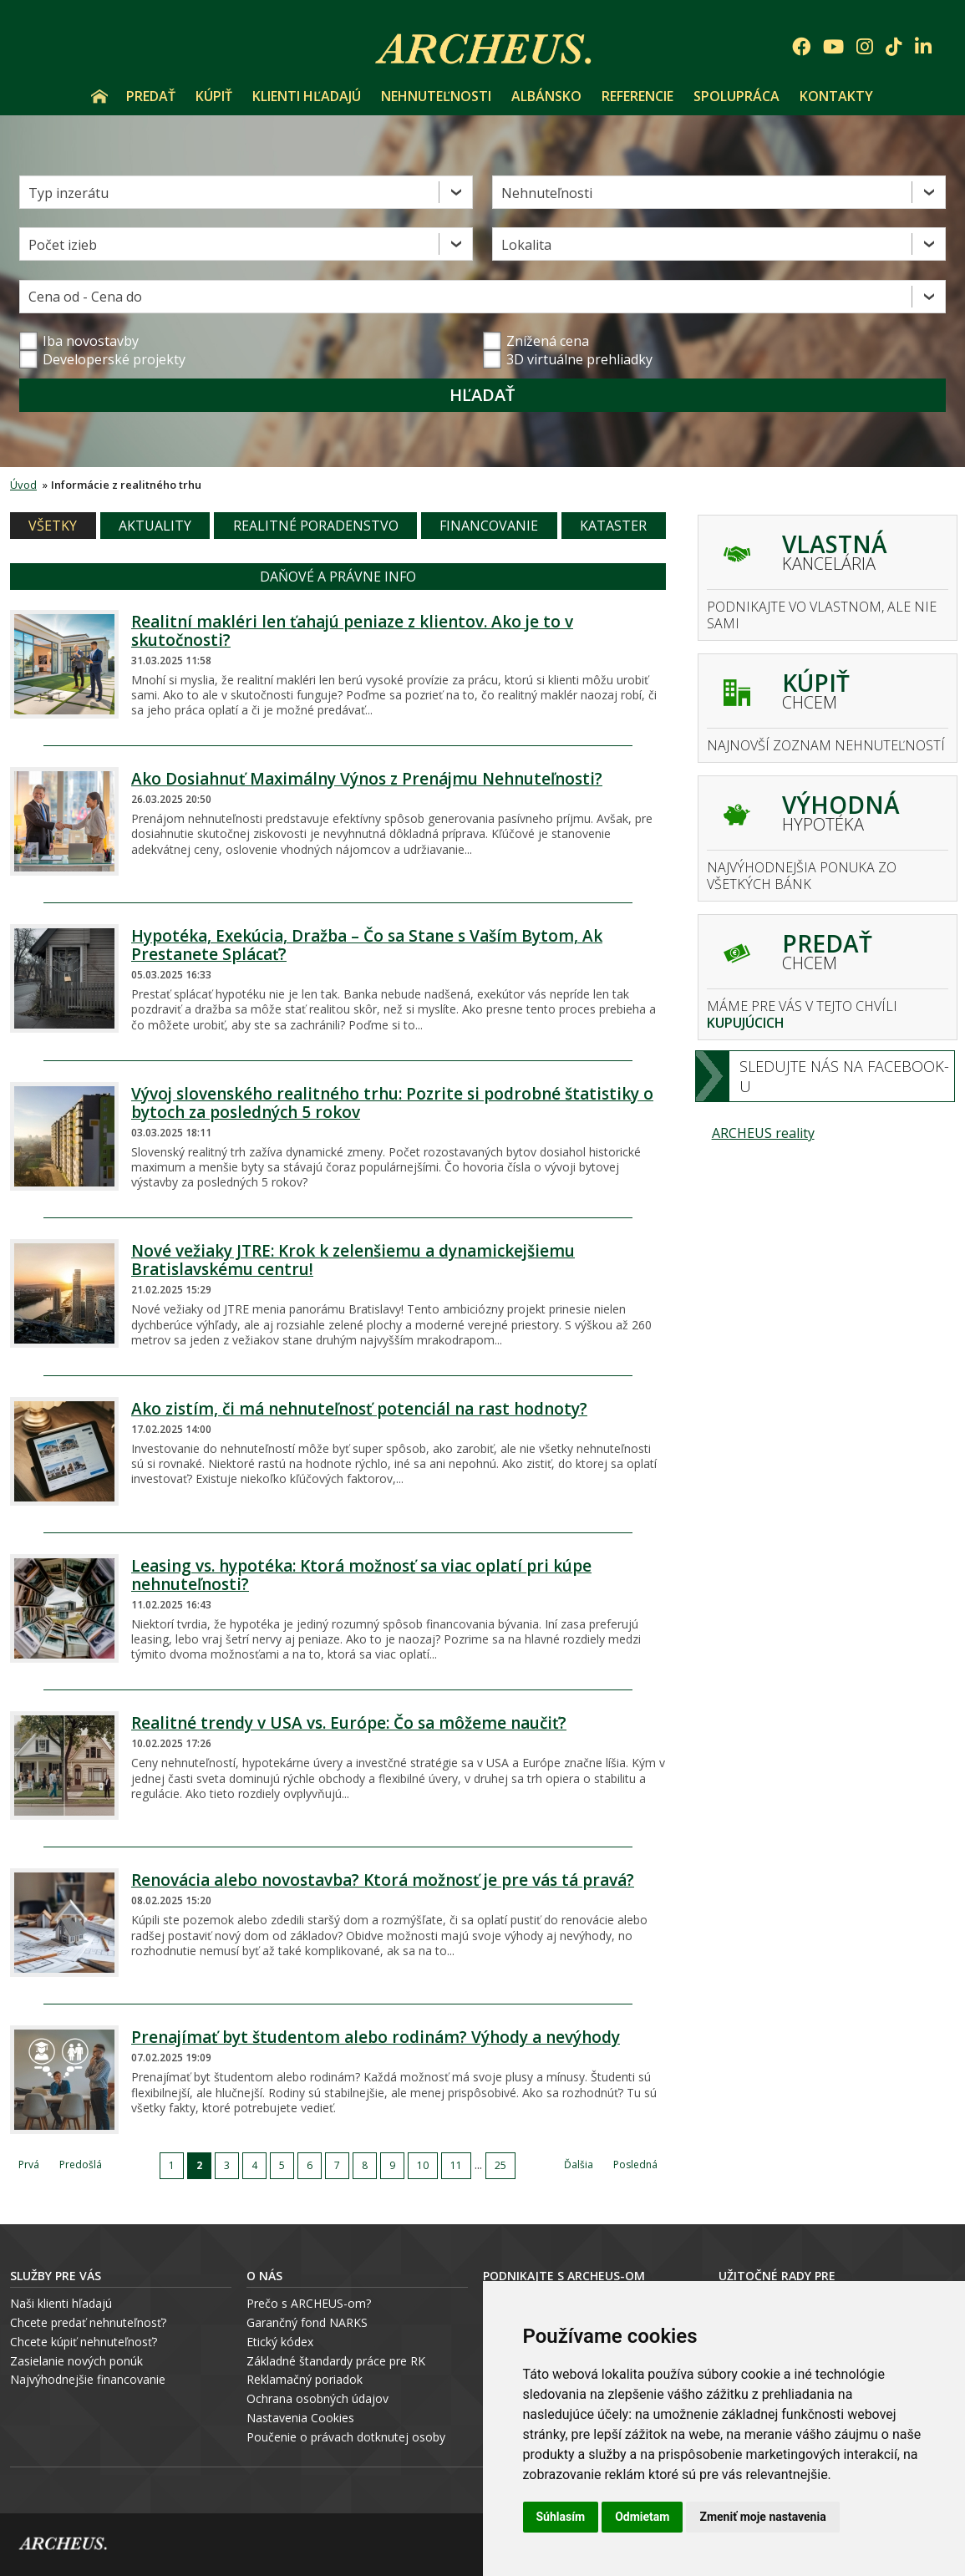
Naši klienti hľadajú (61, 2303)
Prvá (28, 2164)
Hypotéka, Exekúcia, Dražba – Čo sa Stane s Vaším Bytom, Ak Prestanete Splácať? (366, 945)
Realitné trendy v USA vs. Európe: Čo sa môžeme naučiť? (348, 1723)
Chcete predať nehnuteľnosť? (88, 2322)
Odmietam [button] (642, 2516)
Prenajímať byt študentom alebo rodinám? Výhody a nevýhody (375, 2037)
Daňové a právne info (338, 576)
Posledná (635, 2164)
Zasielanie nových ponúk (76, 2361)
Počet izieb (62, 245)
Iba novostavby (79, 341)
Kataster (613, 525)
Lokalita (526, 245)
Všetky (52, 525)
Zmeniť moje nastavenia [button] (762, 2516)
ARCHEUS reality (763, 1133)
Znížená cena (536, 341)
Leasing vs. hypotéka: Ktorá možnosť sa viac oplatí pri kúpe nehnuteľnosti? (361, 1575)
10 (423, 2165)
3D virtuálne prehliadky (568, 359)
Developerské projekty (114, 359)
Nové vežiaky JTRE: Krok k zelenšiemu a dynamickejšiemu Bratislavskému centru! (353, 1260)
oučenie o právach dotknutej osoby (349, 2437)
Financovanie (488, 525)
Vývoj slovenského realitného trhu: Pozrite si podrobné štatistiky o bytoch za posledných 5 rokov (392, 1103)
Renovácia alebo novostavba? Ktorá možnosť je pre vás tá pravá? (382, 1880)
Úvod (99, 96)
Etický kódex (279, 2342)
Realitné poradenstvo (316, 525)
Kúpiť (214, 96)
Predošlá (80, 2164)
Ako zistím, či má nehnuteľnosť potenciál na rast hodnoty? (359, 1409)
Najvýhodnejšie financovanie (87, 2379)
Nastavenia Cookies (300, 2418)
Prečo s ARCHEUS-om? (308, 2303)
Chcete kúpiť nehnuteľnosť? (83, 2342)
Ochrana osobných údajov (317, 2398)
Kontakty (836, 96)
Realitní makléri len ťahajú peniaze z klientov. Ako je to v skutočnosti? (352, 631)
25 (500, 2165)
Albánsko (546, 96)
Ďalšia (578, 2164)
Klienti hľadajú (306, 96)
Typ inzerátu (68, 193)
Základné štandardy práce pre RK (335, 2361)
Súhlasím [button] (561, 2516)
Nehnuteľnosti (436, 96)
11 (456, 2165)
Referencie (637, 96)
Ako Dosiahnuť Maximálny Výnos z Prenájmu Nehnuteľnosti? (366, 779)
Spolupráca (736, 96)
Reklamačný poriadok (304, 2379)
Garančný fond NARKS (307, 2322)
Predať (150, 96)
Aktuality (155, 525)
